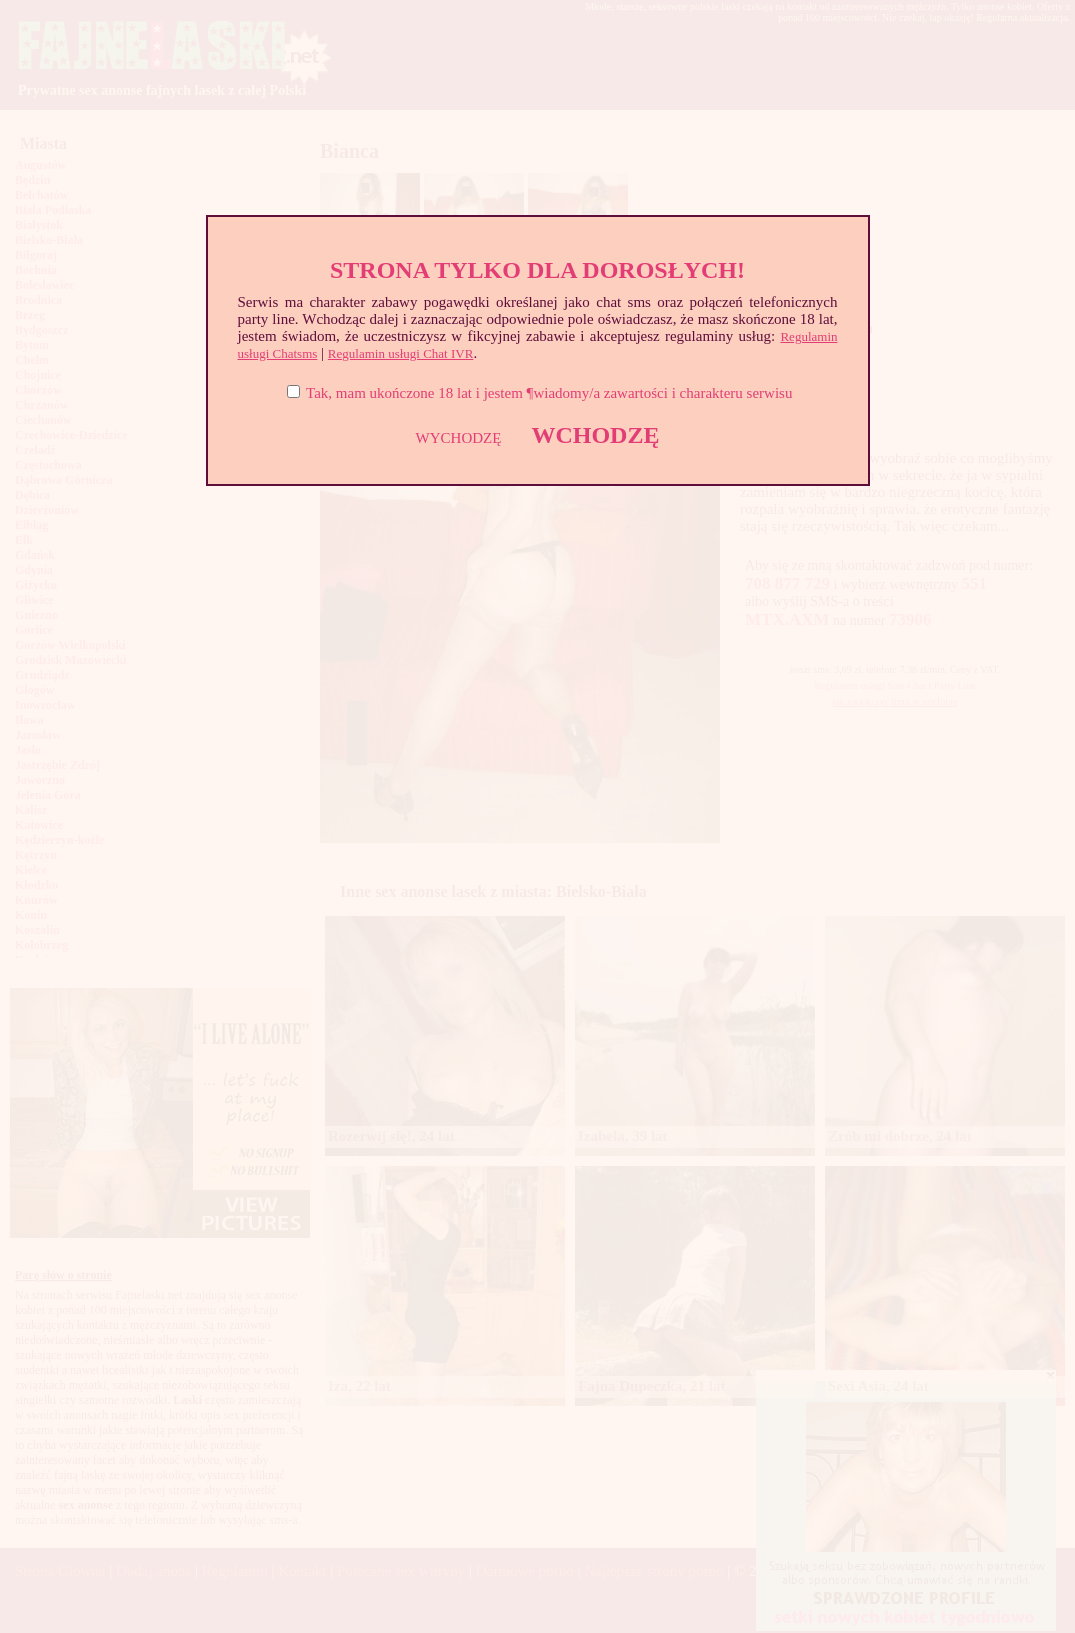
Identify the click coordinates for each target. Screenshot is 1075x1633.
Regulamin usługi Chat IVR (401, 353)
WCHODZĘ (595, 435)
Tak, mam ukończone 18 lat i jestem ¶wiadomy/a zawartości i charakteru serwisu (549, 393)
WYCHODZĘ (459, 438)
